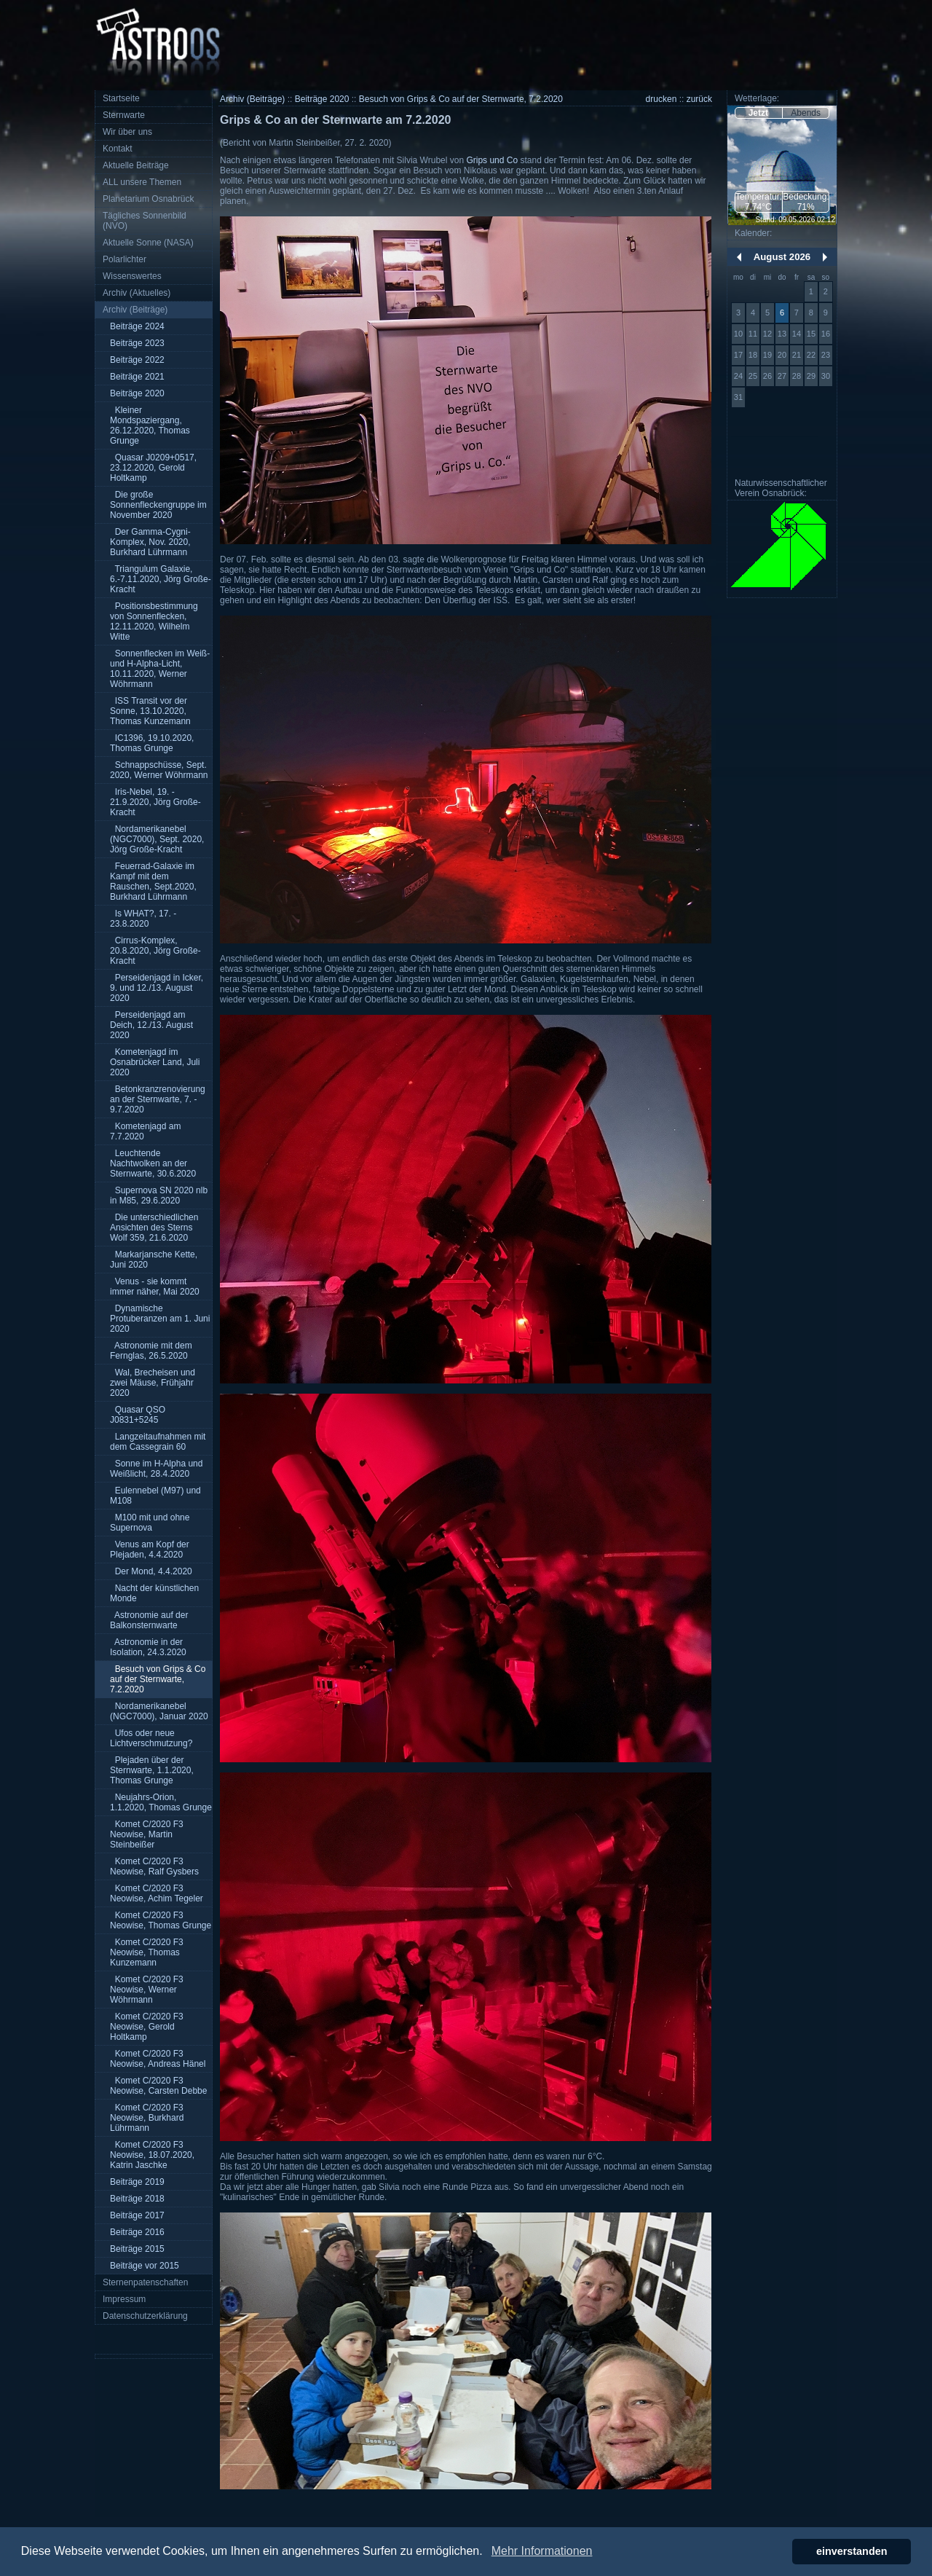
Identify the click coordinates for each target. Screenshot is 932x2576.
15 (811, 333)
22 (811, 354)
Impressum (124, 2299)
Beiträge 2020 (137, 393)
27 (782, 376)
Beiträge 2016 (137, 2232)
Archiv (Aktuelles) (136, 293)
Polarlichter (124, 259)
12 (767, 333)
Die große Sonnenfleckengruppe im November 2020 (158, 505)
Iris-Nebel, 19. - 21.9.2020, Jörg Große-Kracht (155, 802)
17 (738, 354)
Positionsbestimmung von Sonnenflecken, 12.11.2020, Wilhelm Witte (154, 621)
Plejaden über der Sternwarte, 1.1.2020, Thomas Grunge (152, 1770)
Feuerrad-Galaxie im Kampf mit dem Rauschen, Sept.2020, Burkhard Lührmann (153, 881)
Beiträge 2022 (137, 360)
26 (767, 376)
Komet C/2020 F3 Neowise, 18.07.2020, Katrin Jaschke (152, 2155)
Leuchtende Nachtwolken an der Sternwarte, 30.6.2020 (153, 1163)
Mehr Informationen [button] (542, 2551)
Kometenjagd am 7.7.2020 (145, 1131)
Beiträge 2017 (137, 2215)
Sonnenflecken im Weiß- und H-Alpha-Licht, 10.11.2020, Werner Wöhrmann (160, 668)
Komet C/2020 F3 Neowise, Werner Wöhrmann (146, 1989)
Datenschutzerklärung (145, 2316)
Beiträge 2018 (137, 2199)
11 (753, 333)
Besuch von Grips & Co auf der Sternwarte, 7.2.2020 (157, 1679)
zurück (699, 99)
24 (738, 376)
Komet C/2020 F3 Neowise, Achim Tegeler (156, 1893)
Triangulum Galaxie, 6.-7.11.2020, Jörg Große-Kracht (160, 579)
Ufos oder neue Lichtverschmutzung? (151, 1738)
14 (796, 333)
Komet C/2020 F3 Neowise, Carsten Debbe (158, 2086)
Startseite (121, 98)
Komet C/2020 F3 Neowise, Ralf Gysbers (154, 1866)
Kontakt (118, 149)
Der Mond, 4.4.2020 (151, 1571)
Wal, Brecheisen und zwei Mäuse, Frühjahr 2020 (152, 1382)
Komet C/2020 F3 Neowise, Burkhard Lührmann (146, 2117)
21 (796, 354)
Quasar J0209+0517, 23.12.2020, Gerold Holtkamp (153, 467)
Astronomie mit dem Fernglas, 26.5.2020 (151, 1350)
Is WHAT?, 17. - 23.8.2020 (143, 918)
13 (782, 333)
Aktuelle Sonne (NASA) (148, 242)
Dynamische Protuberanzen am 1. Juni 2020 (160, 1318)
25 (753, 376)
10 (738, 333)
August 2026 (782, 256)
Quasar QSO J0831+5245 (137, 1415)
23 (825, 354)
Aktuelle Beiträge (136, 165)
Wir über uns (127, 132)
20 (782, 354)
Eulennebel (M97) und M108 (155, 1495)
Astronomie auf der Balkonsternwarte (149, 1620)
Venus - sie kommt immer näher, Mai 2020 (155, 1286)
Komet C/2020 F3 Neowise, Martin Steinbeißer (146, 1834)
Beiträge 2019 (137, 2182)
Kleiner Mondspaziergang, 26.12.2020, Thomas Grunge (150, 425)
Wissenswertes (132, 276)
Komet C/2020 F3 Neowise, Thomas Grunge (160, 1920)
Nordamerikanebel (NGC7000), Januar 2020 (159, 1711)
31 (738, 397)
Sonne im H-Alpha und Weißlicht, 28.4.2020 (156, 1468)
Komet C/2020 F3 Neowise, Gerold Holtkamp (146, 2026)
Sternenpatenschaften (145, 2282)
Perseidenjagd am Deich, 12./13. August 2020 (151, 1025)
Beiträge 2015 (137, 2249)
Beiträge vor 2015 (144, 2266)
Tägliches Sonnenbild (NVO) (144, 221)
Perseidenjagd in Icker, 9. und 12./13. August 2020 (156, 988)
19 (767, 354)
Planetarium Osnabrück (148, 199)
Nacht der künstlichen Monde (154, 1593)
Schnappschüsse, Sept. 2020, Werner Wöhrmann (159, 770)
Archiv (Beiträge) (135, 310)
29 (811, 376)
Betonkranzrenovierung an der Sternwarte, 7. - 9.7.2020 (157, 1099)
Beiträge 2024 (137, 326)
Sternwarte (124, 115)
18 (753, 354)
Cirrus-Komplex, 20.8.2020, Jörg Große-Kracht (155, 950)
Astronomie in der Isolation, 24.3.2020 (148, 1647)
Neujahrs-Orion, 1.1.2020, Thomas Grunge (161, 1802)
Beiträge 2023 (137, 343)
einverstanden (852, 2551)
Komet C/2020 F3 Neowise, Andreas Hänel (157, 2059)
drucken (661, 99)
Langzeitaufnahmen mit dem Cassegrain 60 (157, 1442)
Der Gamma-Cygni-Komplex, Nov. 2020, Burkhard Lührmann (150, 542)
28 (796, 376)
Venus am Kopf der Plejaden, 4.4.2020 (149, 1549)
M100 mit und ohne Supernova (149, 1522)
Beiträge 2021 (137, 377)
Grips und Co (492, 160)
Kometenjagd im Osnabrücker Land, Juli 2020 (155, 1062)
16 (825, 333)
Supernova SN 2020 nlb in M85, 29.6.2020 (159, 1195)
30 (825, 376)
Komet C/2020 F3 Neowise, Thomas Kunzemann (146, 1952)
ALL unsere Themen (142, 182)
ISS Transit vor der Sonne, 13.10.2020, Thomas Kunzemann (150, 711)
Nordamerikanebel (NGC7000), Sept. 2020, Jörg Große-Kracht (157, 839)
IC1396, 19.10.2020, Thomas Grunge (152, 743)
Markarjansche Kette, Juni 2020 (153, 1259)
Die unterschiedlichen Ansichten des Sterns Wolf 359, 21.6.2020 (154, 1227)
